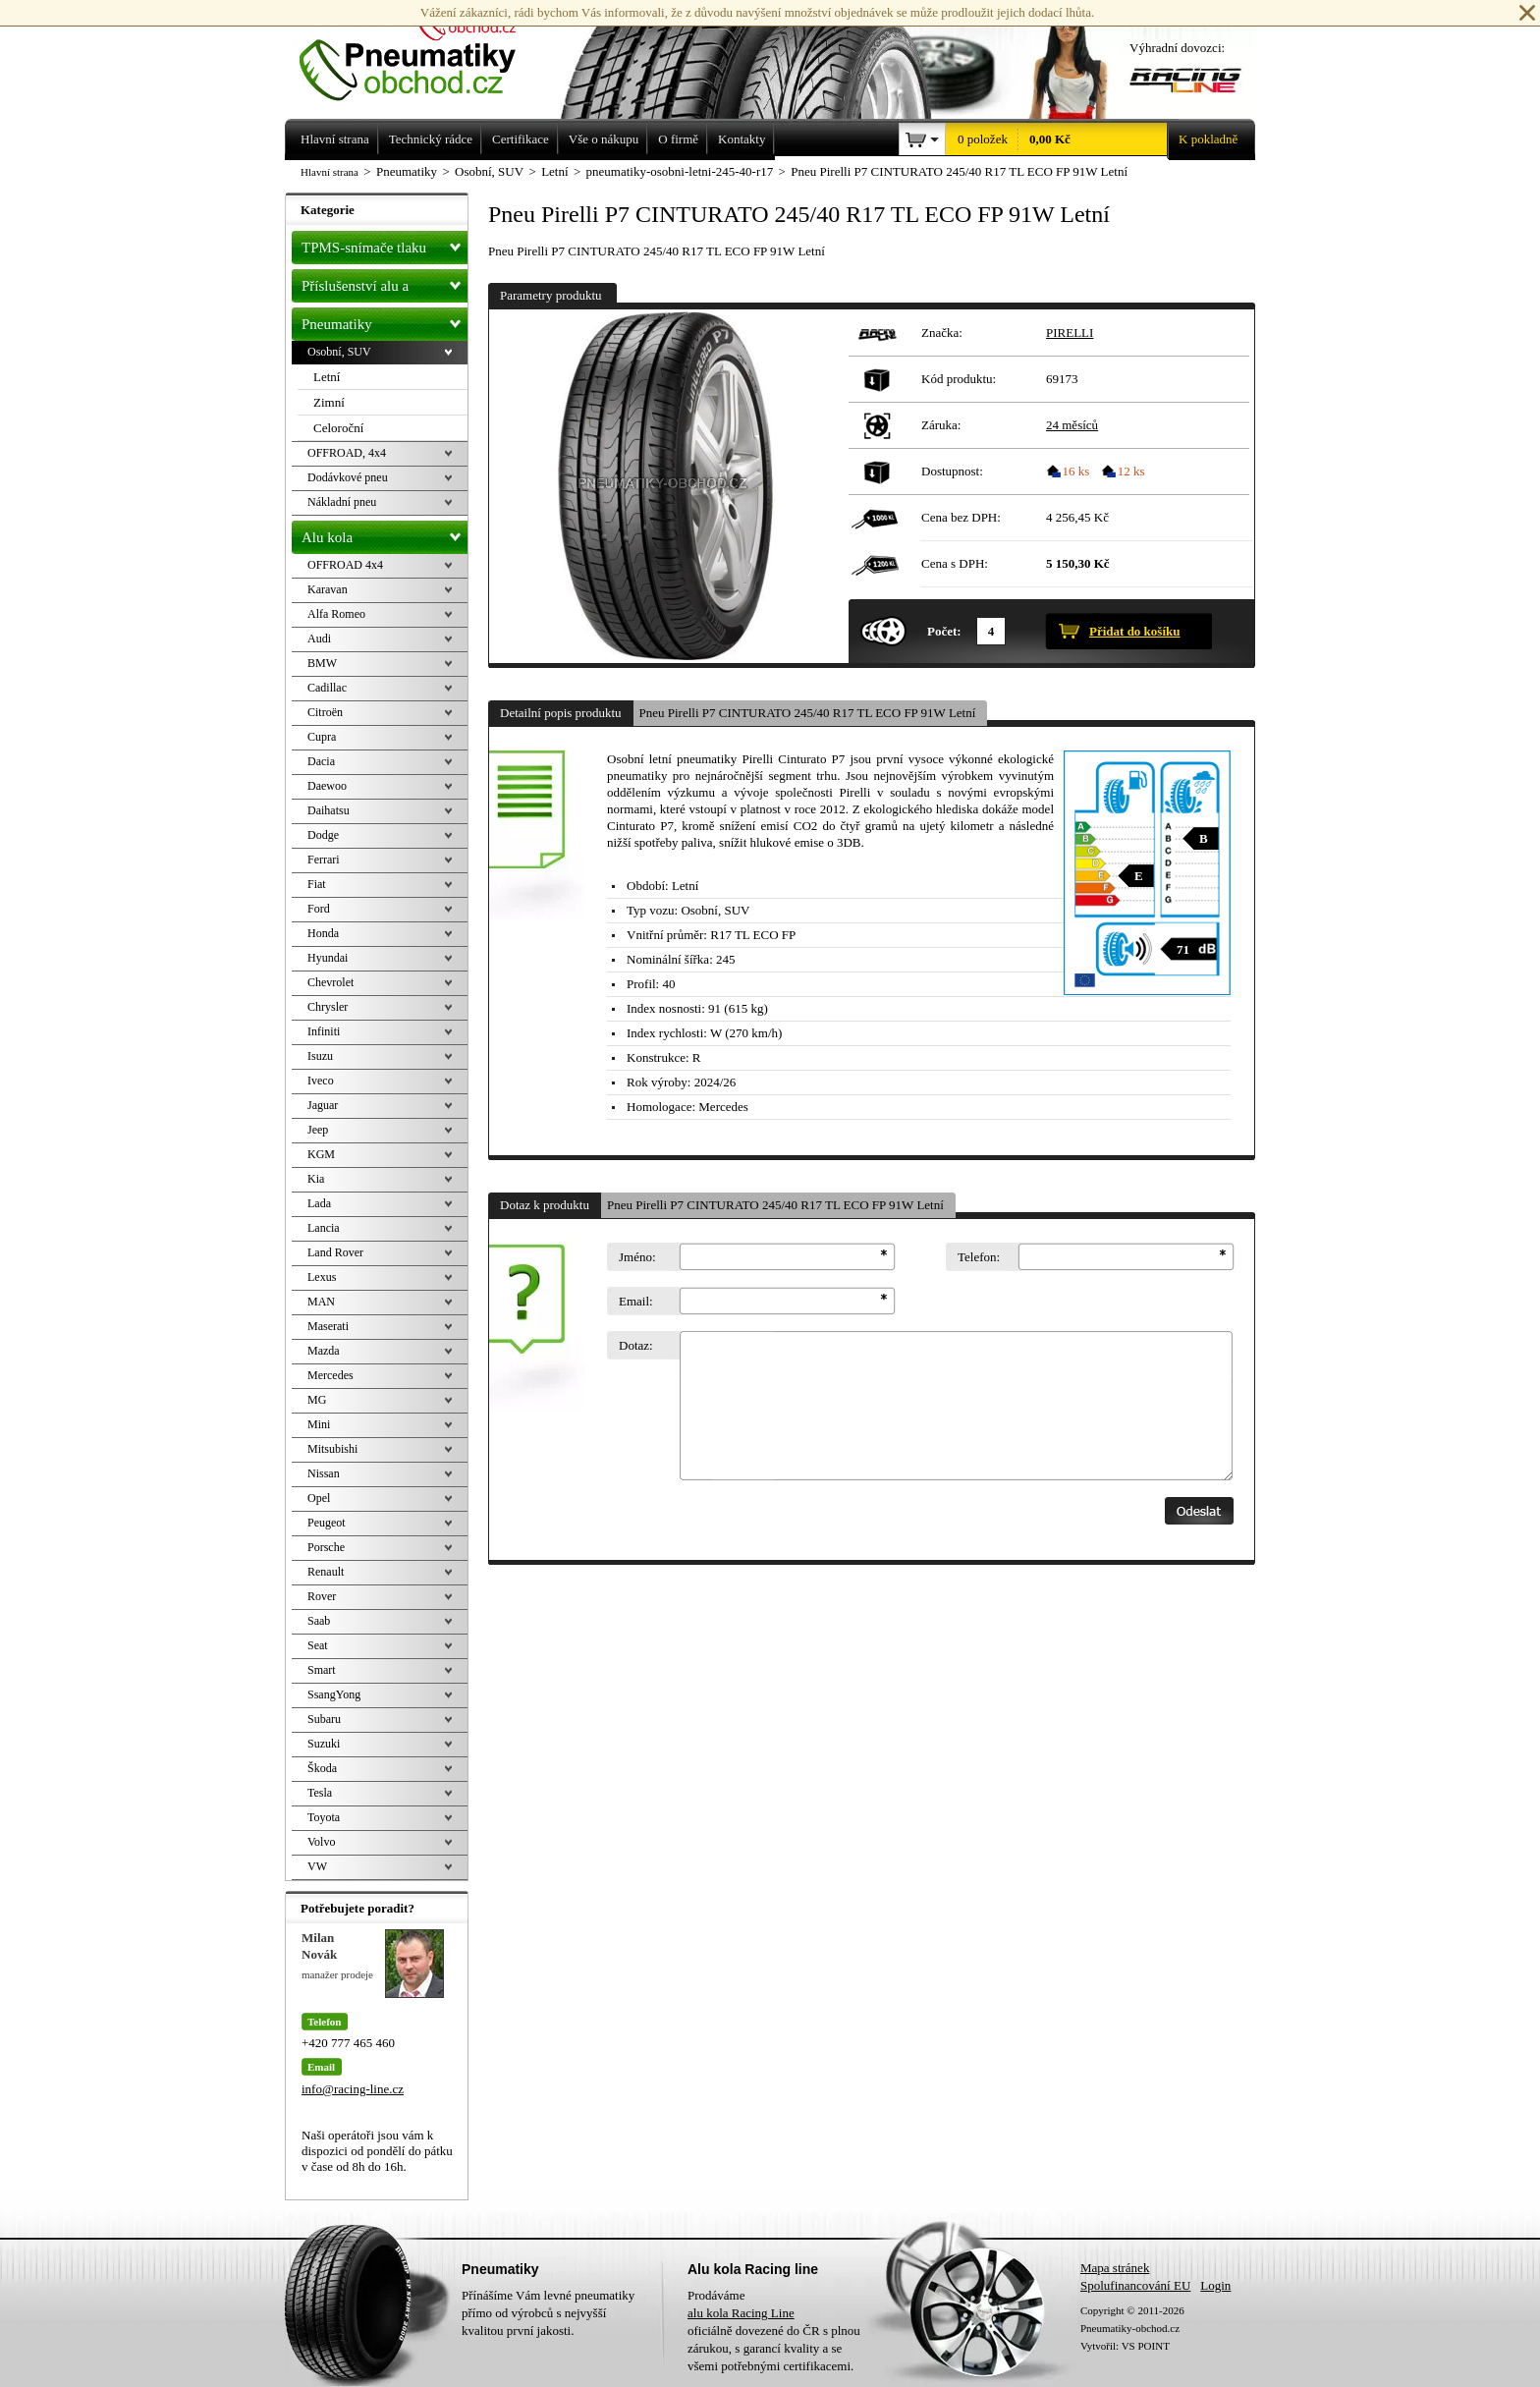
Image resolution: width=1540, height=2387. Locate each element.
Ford (318, 909)
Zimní (329, 402)
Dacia (321, 761)
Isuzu (320, 1056)
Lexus (321, 1277)
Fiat (316, 884)
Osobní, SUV (339, 352)
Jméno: (637, 1256)
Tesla (319, 1793)
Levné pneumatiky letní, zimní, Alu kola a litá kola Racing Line (422, 51)
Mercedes (330, 1375)
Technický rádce (430, 139)
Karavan (327, 589)
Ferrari (323, 859)
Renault (325, 1572)
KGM (321, 1154)
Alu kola (385, 533)
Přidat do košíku (1134, 631)
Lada (319, 1203)
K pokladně (1202, 139)
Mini (318, 1424)
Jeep (317, 1130)
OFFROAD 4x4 (345, 565)
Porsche (326, 1547)
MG (316, 1400)
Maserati (328, 1326)
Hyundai (327, 958)
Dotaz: (636, 1345)
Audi (319, 638)
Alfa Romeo (336, 614)
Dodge (323, 835)
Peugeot (326, 1522)
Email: (636, 1301)
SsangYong (333, 1694)
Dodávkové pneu (347, 477)
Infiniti (323, 1031)
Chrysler (327, 1007)
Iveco (320, 1080)
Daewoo (327, 786)
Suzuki (323, 1743)
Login (1215, 2285)
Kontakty (741, 139)
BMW (322, 663)
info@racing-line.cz (353, 2089)
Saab (318, 1621)
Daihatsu (328, 810)
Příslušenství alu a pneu (385, 286)
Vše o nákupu (604, 139)
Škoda (322, 1768)
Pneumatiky (385, 320)
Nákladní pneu (341, 502)
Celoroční (338, 427)
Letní (326, 376)
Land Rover (335, 1252)
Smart (321, 1670)
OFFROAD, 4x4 (346, 453)
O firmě (678, 139)
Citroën (325, 712)
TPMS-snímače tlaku (385, 243)
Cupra (321, 737)
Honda (323, 933)
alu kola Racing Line (741, 2312)
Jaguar (322, 1105)
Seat (317, 1645)
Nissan (323, 1473)
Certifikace (520, 139)
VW (317, 1866)
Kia (315, 1179)
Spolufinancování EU (1135, 2285)
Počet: (944, 631)
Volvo (321, 1842)
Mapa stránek (1114, 2267)
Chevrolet (330, 982)
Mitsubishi (332, 1449)
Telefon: (979, 1256)
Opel (318, 1498)
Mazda (323, 1351)
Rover (321, 1596)
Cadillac (327, 687)
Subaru (324, 1719)
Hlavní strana (329, 172)
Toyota (323, 1817)
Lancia (323, 1228)
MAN (321, 1301)
